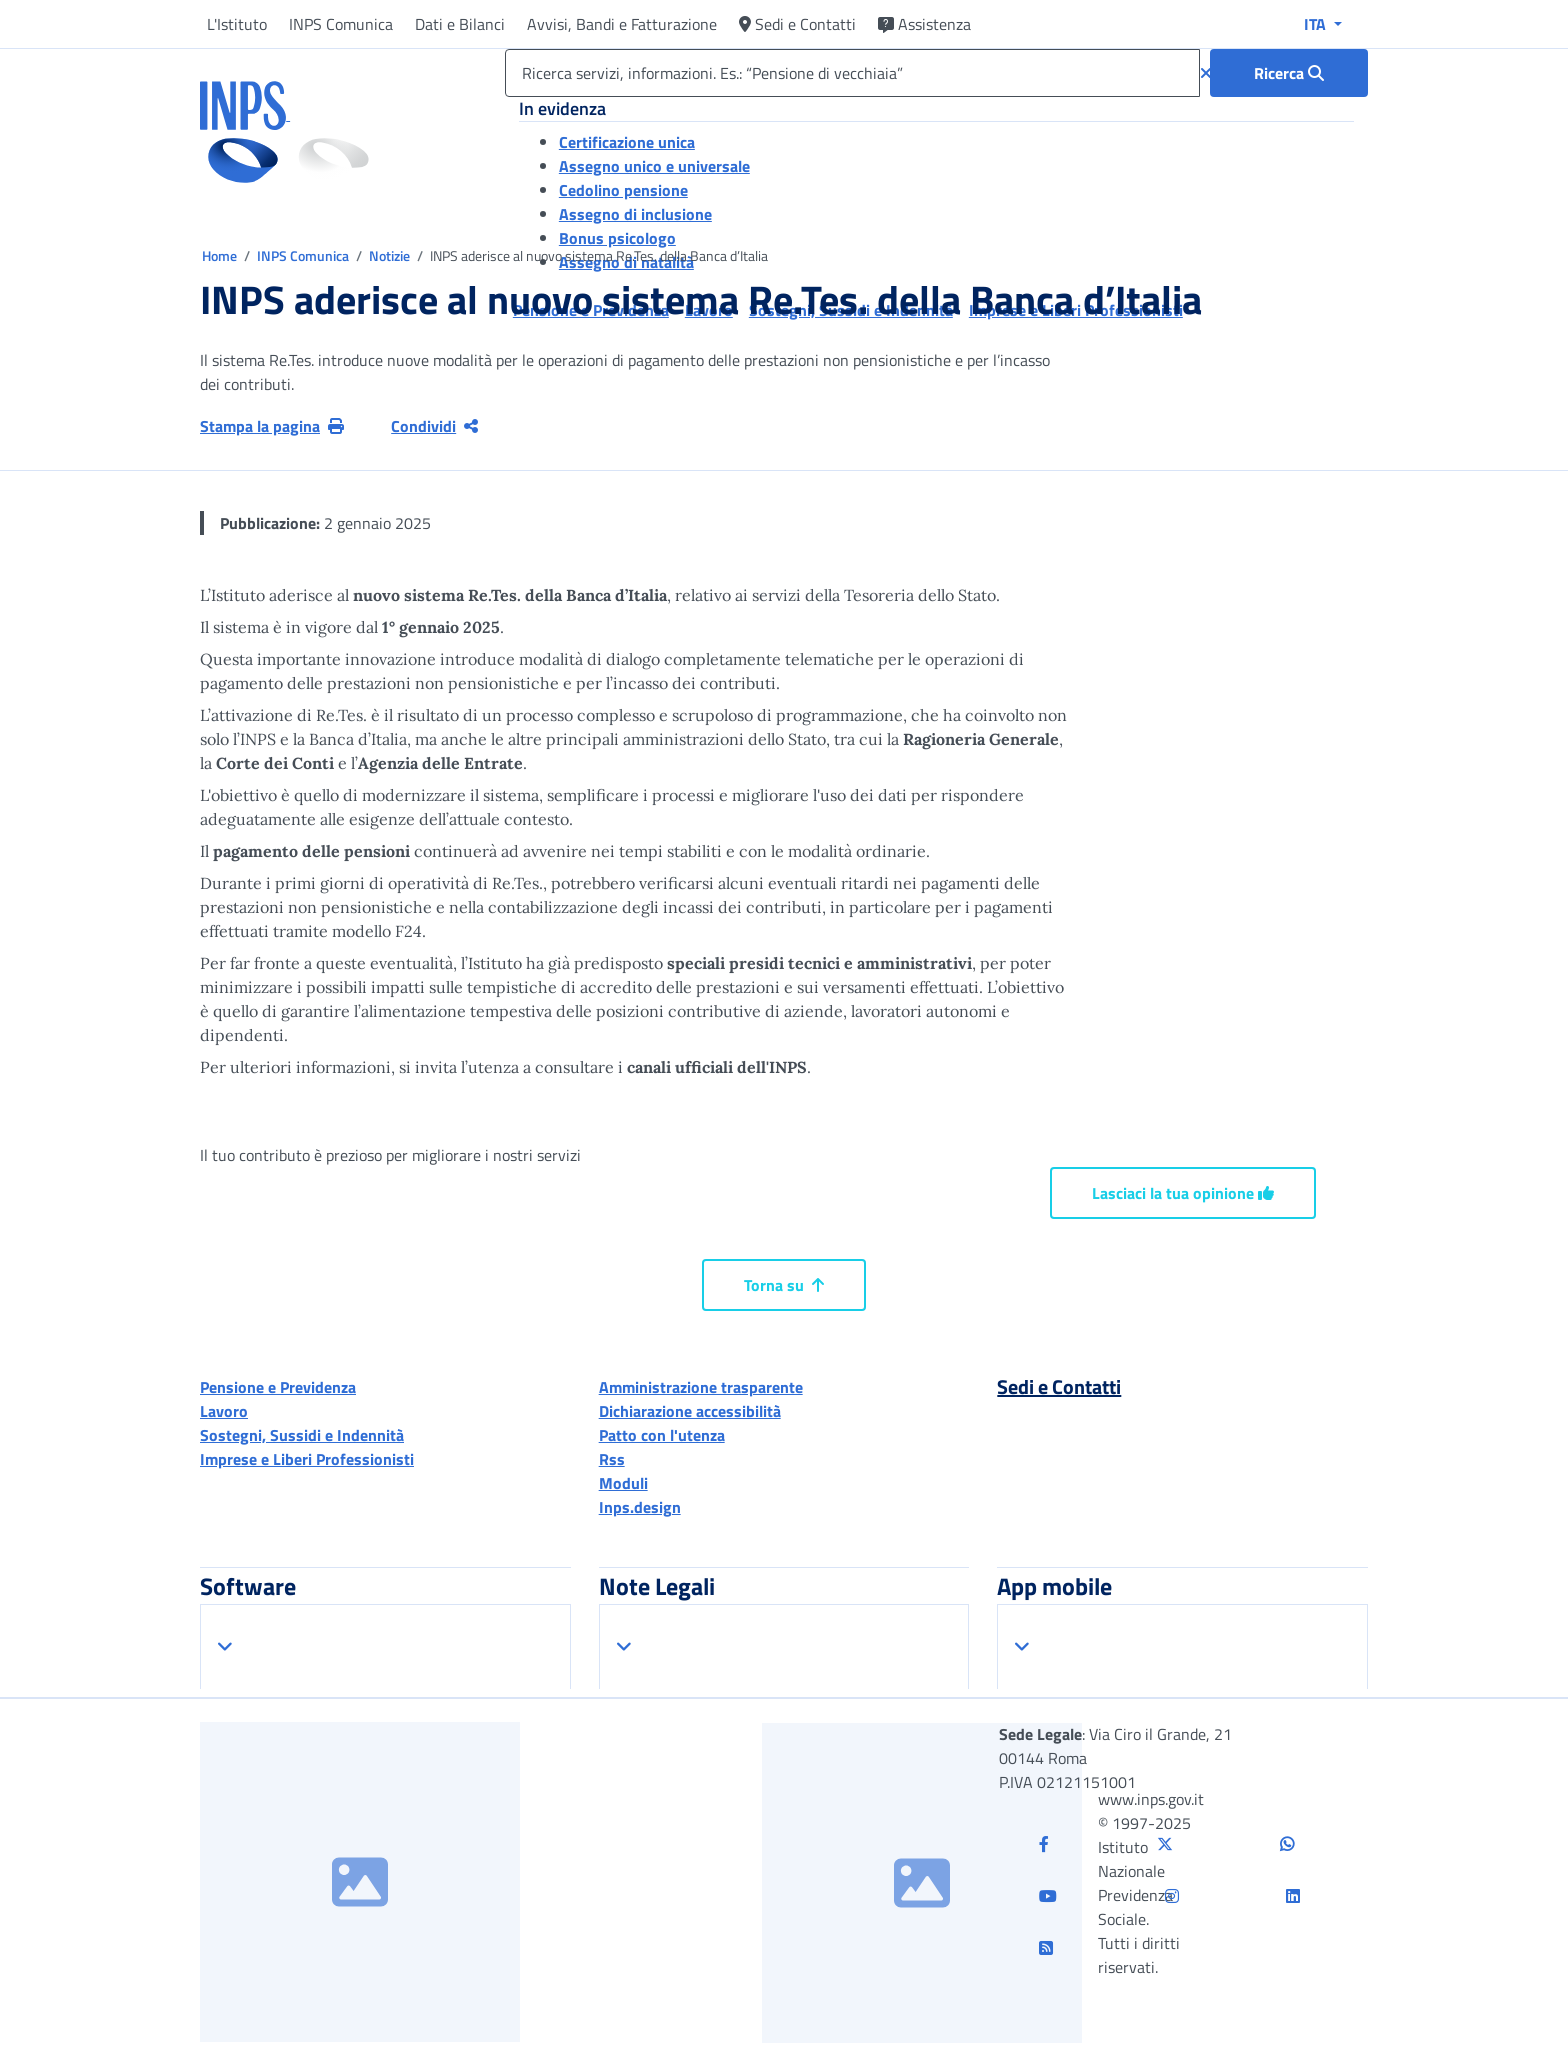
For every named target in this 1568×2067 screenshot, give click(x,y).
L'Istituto (237, 24)
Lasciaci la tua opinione (1183, 1193)
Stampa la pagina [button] (272, 426)
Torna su (784, 1285)
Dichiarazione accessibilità (690, 1411)
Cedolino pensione (623, 190)
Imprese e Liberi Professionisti (307, 1459)
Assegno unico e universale (654, 166)
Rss (612, 1459)
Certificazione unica (627, 142)
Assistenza (924, 24)
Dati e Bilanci (460, 24)
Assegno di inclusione (635, 214)
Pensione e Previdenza (278, 1387)
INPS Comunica (341, 24)
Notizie (389, 255)
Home (221, 255)
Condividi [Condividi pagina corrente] (434, 426)
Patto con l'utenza (662, 1435)
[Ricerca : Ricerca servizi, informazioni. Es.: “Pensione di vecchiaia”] (1289, 73)
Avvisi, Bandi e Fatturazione (622, 24)
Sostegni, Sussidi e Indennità (302, 1435)
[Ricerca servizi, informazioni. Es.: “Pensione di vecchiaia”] (852, 73)
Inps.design (640, 1507)
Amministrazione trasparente (701, 1387)
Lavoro (224, 1411)
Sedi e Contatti (797, 24)
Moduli (623, 1483)
